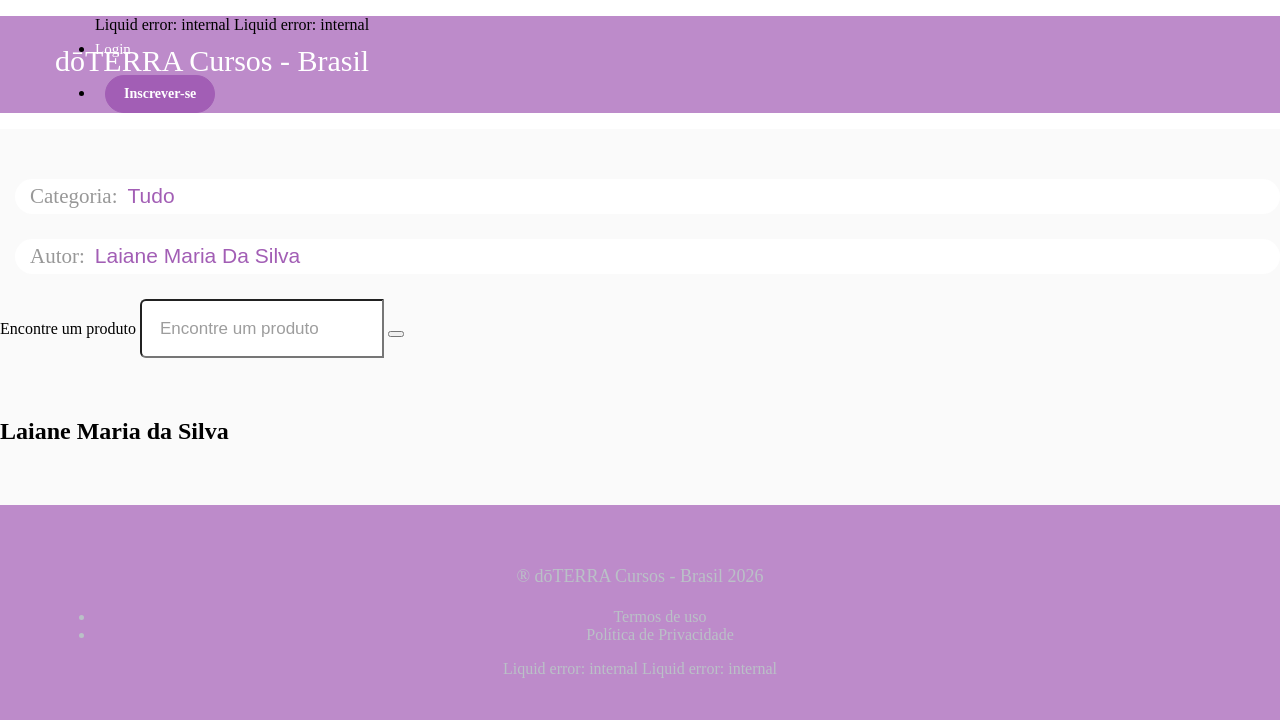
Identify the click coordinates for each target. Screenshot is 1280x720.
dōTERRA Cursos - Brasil (212, 60)
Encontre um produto (68, 328)
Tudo (153, 195)
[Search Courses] (396, 334)
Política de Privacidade (660, 634)
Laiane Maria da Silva (200, 255)
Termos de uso (659, 616)
